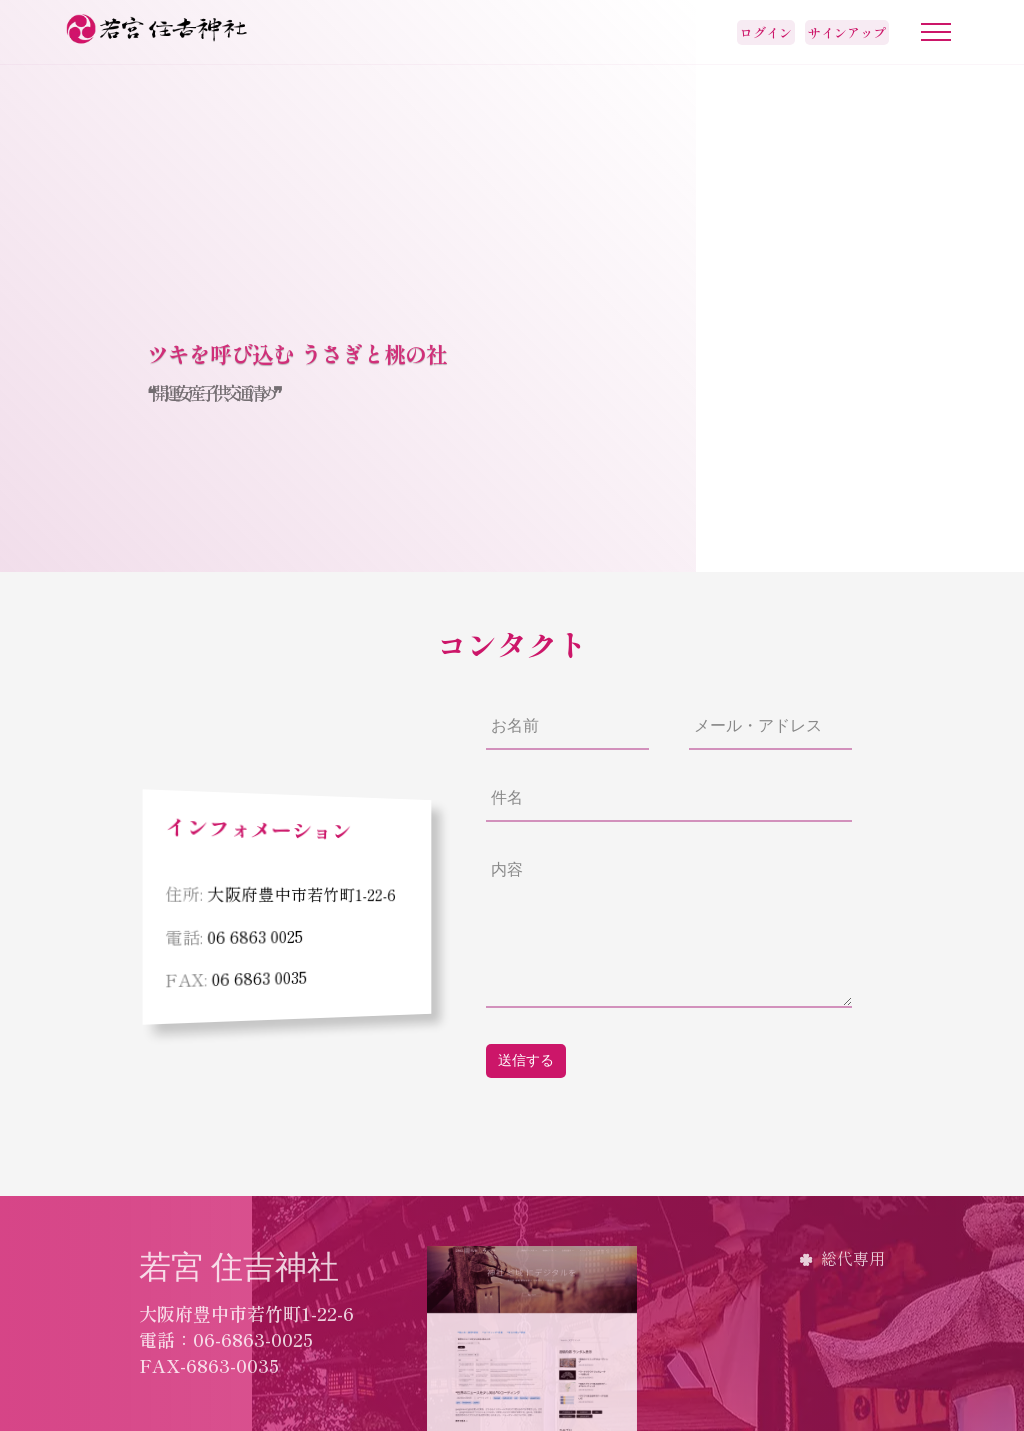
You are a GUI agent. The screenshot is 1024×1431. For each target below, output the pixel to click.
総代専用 (853, 1258)
